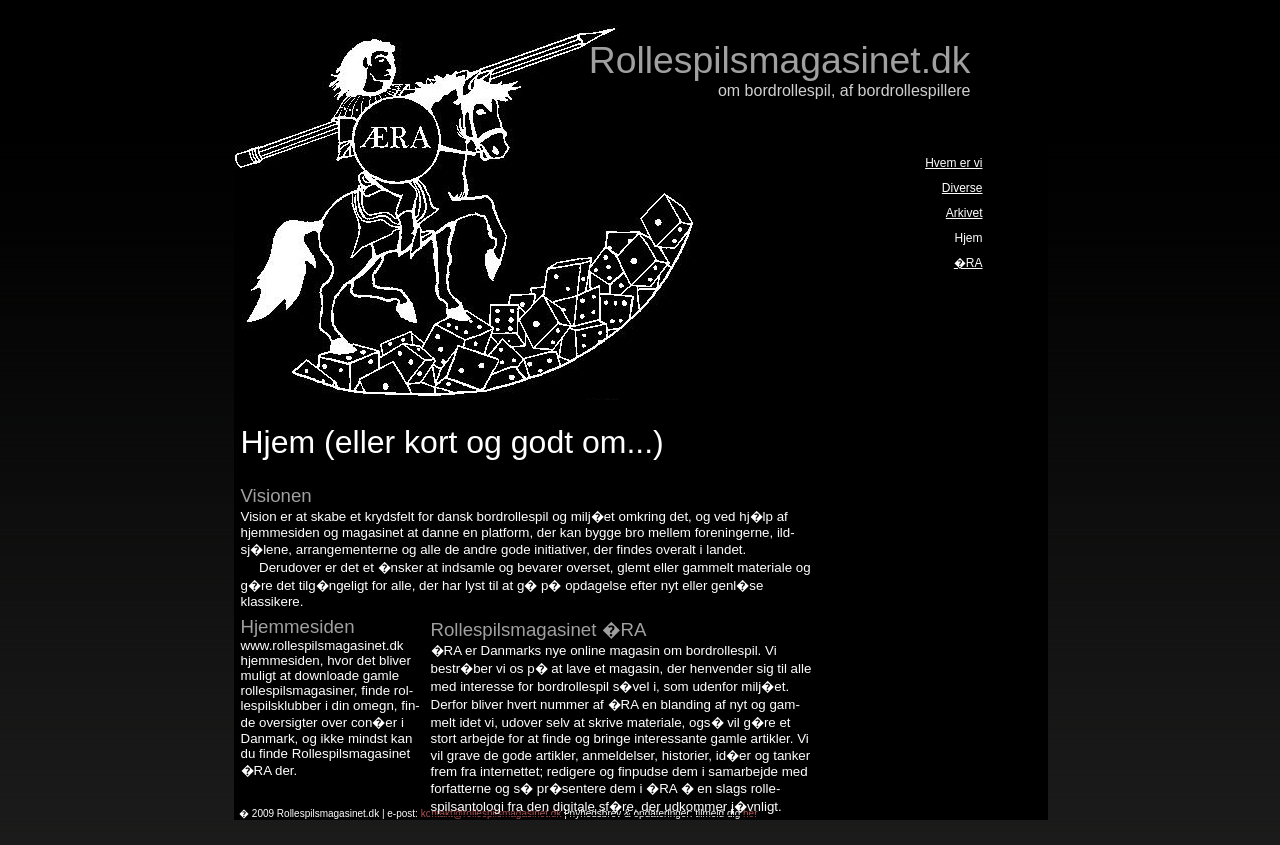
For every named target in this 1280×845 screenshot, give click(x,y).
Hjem (968, 238)
